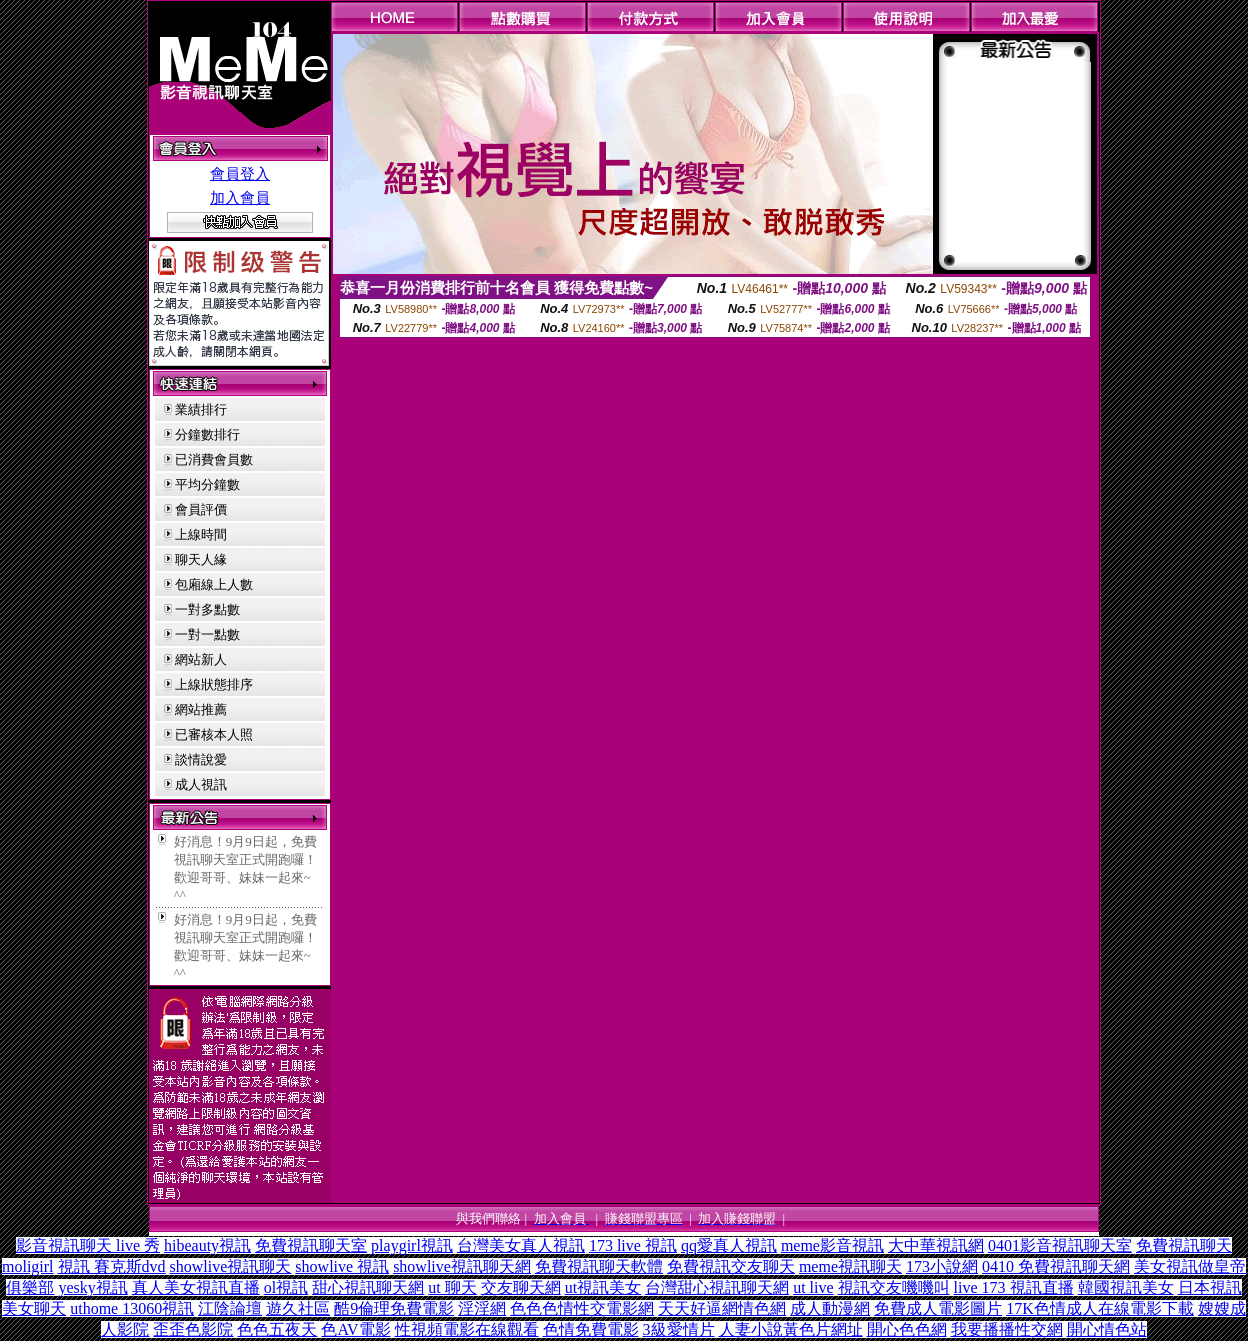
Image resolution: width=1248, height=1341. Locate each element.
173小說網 (942, 1266)
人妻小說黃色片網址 (791, 1329)
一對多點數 (207, 609)
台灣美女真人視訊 (521, 1245)
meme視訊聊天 (850, 1266)
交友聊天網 (521, 1287)
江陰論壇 (230, 1308)
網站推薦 (201, 709)
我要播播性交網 (1007, 1329)
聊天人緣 (201, 559)
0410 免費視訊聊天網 (1056, 1266)
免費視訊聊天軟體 (599, 1266)
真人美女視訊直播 (196, 1287)
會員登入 (240, 174)
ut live (813, 1287)
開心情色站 (1107, 1329)
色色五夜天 (277, 1329)
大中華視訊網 (936, 1245)
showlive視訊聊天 (231, 1266)
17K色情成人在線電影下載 (1100, 1308)
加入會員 (240, 198)
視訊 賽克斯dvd (112, 1266)
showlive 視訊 (342, 1266)
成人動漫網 (830, 1308)
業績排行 (201, 409)
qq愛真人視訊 (729, 1245)
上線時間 (201, 534)
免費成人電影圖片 (938, 1308)
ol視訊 (286, 1287)
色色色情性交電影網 (582, 1308)
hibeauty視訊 (207, 1245)
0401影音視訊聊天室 (1060, 1245)
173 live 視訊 (633, 1245)
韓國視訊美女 (1126, 1287)
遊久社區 (298, 1308)
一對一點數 (207, 634)
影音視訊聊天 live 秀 (88, 1245)
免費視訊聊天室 (311, 1245)
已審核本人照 (214, 734)
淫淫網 (482, 1308)
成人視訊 (201, 784)
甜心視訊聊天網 (368, 1287)
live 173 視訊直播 (1014, 1287)
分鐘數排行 (207, 434)
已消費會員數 (214, 459)
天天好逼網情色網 (722, 1308)
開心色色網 (907, 1329)
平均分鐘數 (207, 484)
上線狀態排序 (214, 684)
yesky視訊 (92, 1287)
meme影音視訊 (832, 1245)
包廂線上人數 (214, 584)
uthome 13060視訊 (132, 1308)
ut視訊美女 (603, 1287)
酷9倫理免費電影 (394, 1308)
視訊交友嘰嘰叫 (894, 1287)
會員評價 (201, 509)
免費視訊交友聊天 (731, 1266)
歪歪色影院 (193, 1329)
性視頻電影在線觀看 (467, 1329)
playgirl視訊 (412, 1245)
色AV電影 (355, 1329)
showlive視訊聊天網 (462, 1266)
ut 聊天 (452, 1287)
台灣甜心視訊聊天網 (717, 1287)
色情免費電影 (591, 1329)
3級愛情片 (679, 1329)
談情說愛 (201, 759)
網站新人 (201, 659)
